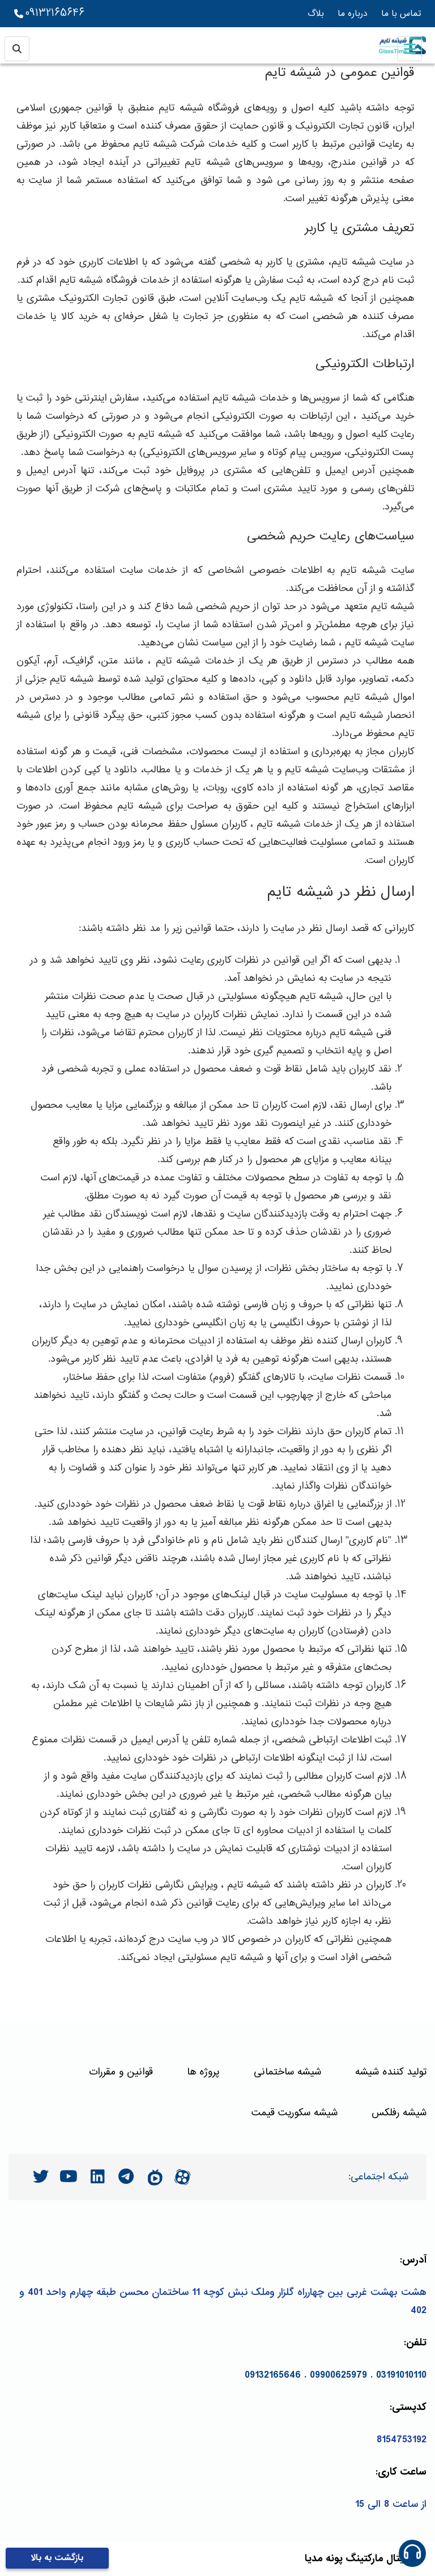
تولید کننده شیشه (391, 2072)
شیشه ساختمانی (287, 2072)
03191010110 (401, 2375)
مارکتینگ (364, 2558)
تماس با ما (401, 14)
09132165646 (49, 13)
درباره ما (353, 14)
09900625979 (338, 2375)
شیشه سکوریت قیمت (294, 2113)
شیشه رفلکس (399, 2113)
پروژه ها (203, 2072)
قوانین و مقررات (121, 2072)
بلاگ (316, 14)
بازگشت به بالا (57, 2558)
